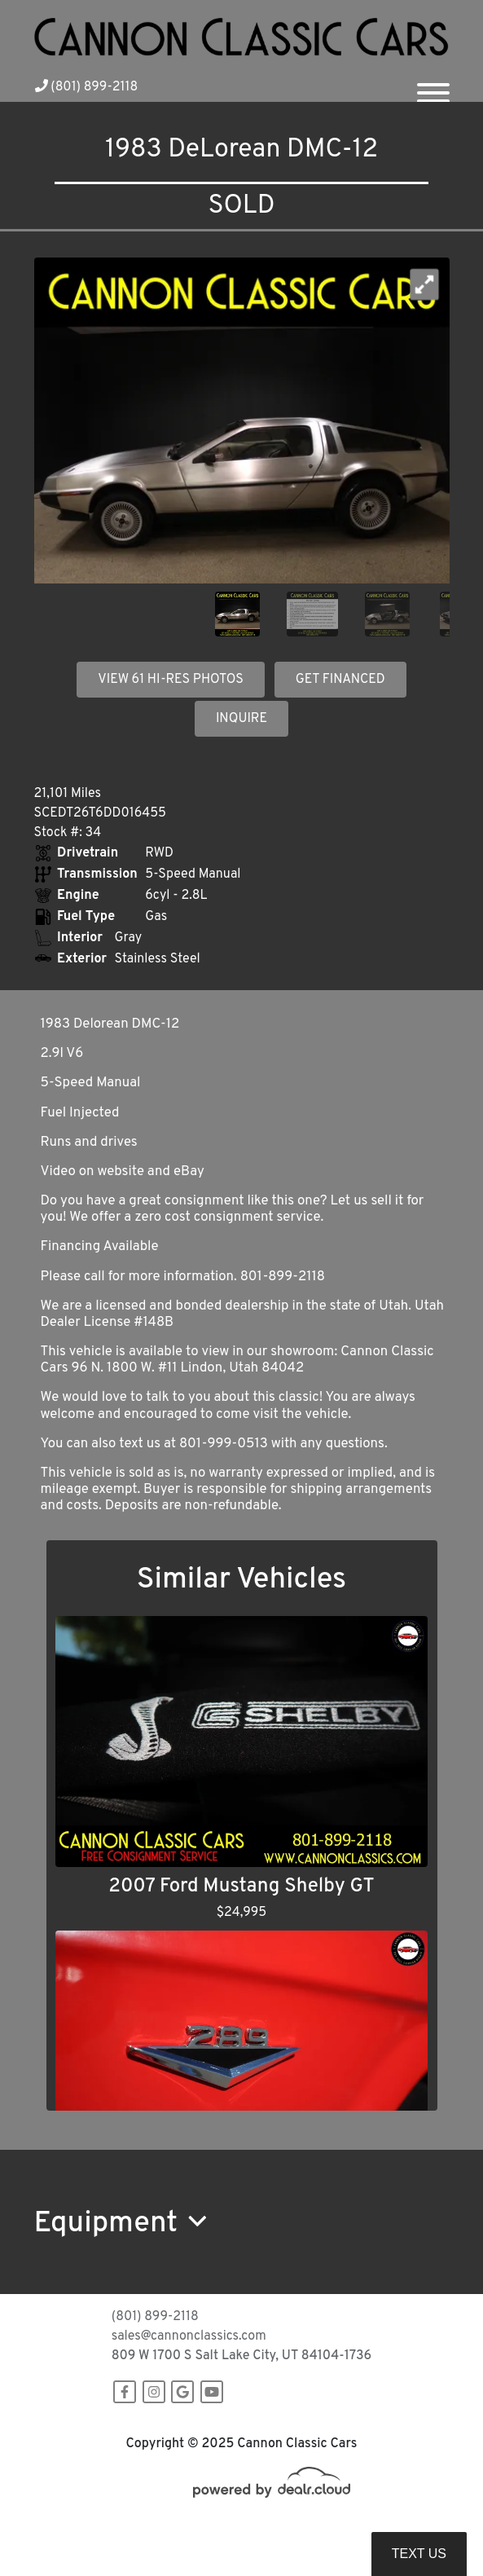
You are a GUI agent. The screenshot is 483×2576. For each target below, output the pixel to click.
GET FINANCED (340, 680)
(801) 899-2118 (86, 87)
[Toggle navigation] (433, 86)
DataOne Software (297, 2528)
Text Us (419, 2554)
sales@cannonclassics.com (189, 2336)
